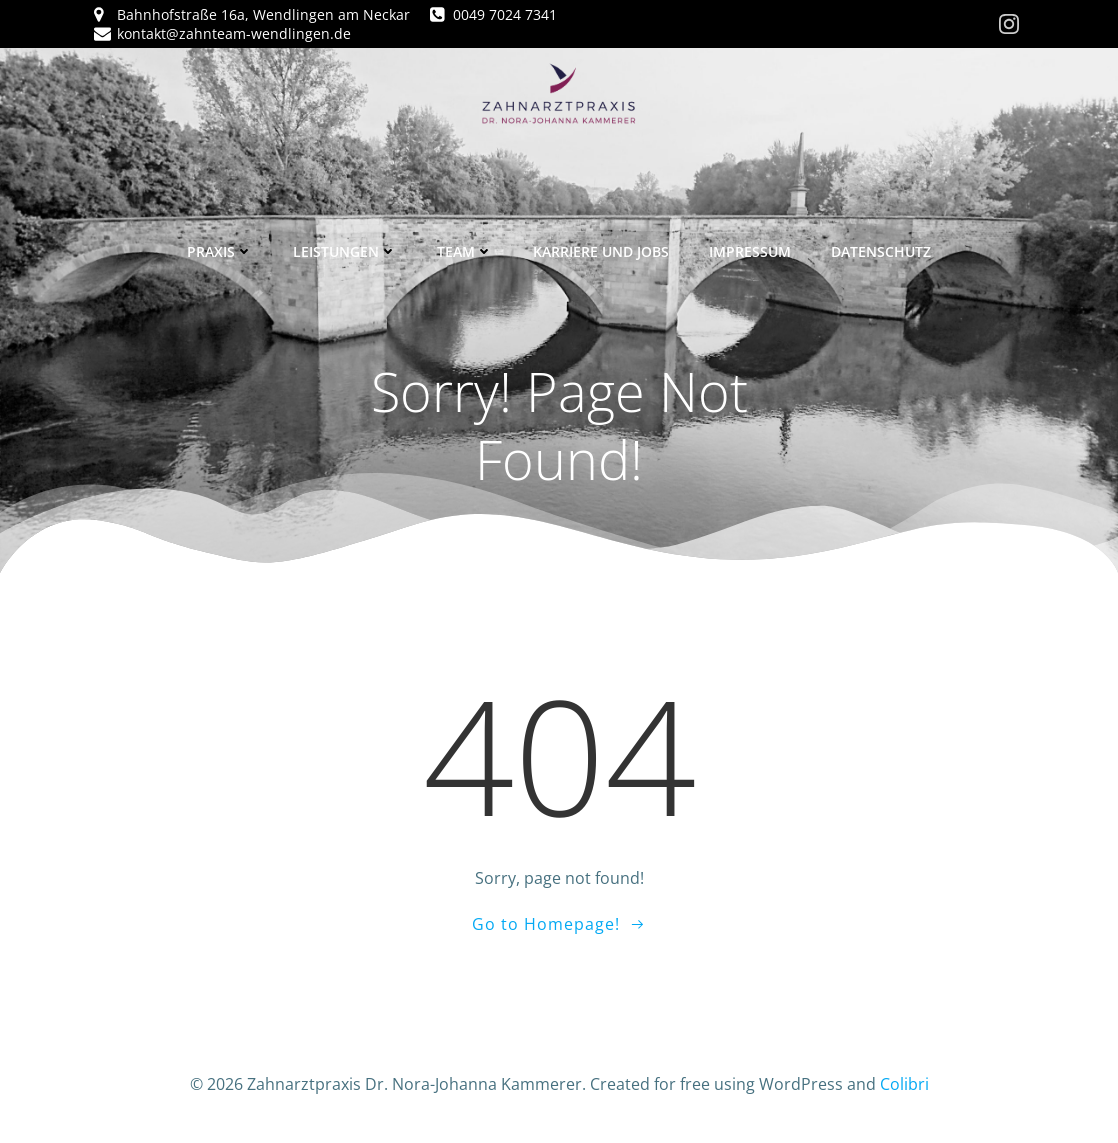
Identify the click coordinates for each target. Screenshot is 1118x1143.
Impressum (750, 251)
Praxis (220, 251)
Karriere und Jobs (601, 251)
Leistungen (345, 251)
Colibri (904, 1084)
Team (465, 251)
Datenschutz (881, 251)
